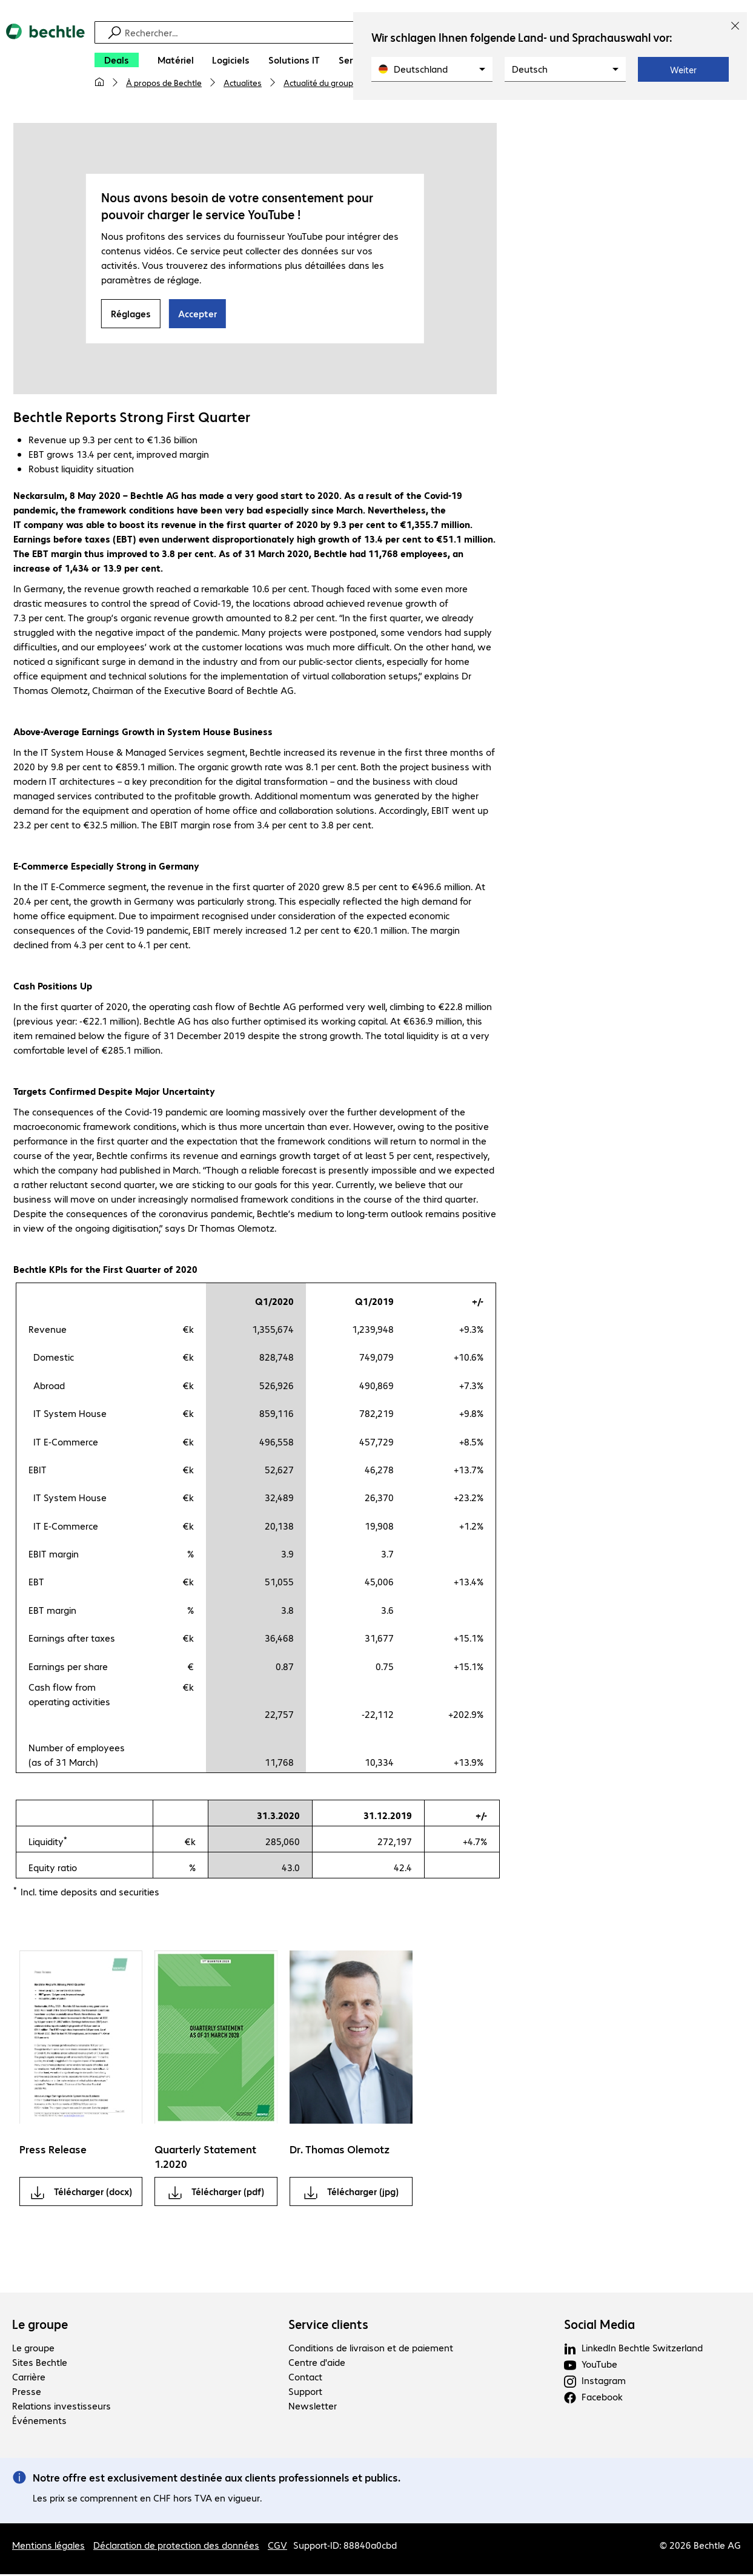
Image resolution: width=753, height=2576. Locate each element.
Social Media (599, 2326)
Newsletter (312, 2407)
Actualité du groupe (321, 82)
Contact (305, 2378)
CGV (277, 2546)
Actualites (243, 82)
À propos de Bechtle (164, 82)
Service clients (328, 2326)
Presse (26, 2392)
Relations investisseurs (61, 2407)
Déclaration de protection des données (176, 2546)
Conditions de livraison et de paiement (370, 2349)
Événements (39, 2422)
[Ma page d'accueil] (99, 82)
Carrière (28, 2378)
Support (305, 2392)
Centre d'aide (316, 2363)
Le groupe (40, 2326)
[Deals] (117, 60)
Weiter (683, 70)
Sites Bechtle (39, 2363)
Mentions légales (48, 2546)
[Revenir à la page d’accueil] (45, 61)
